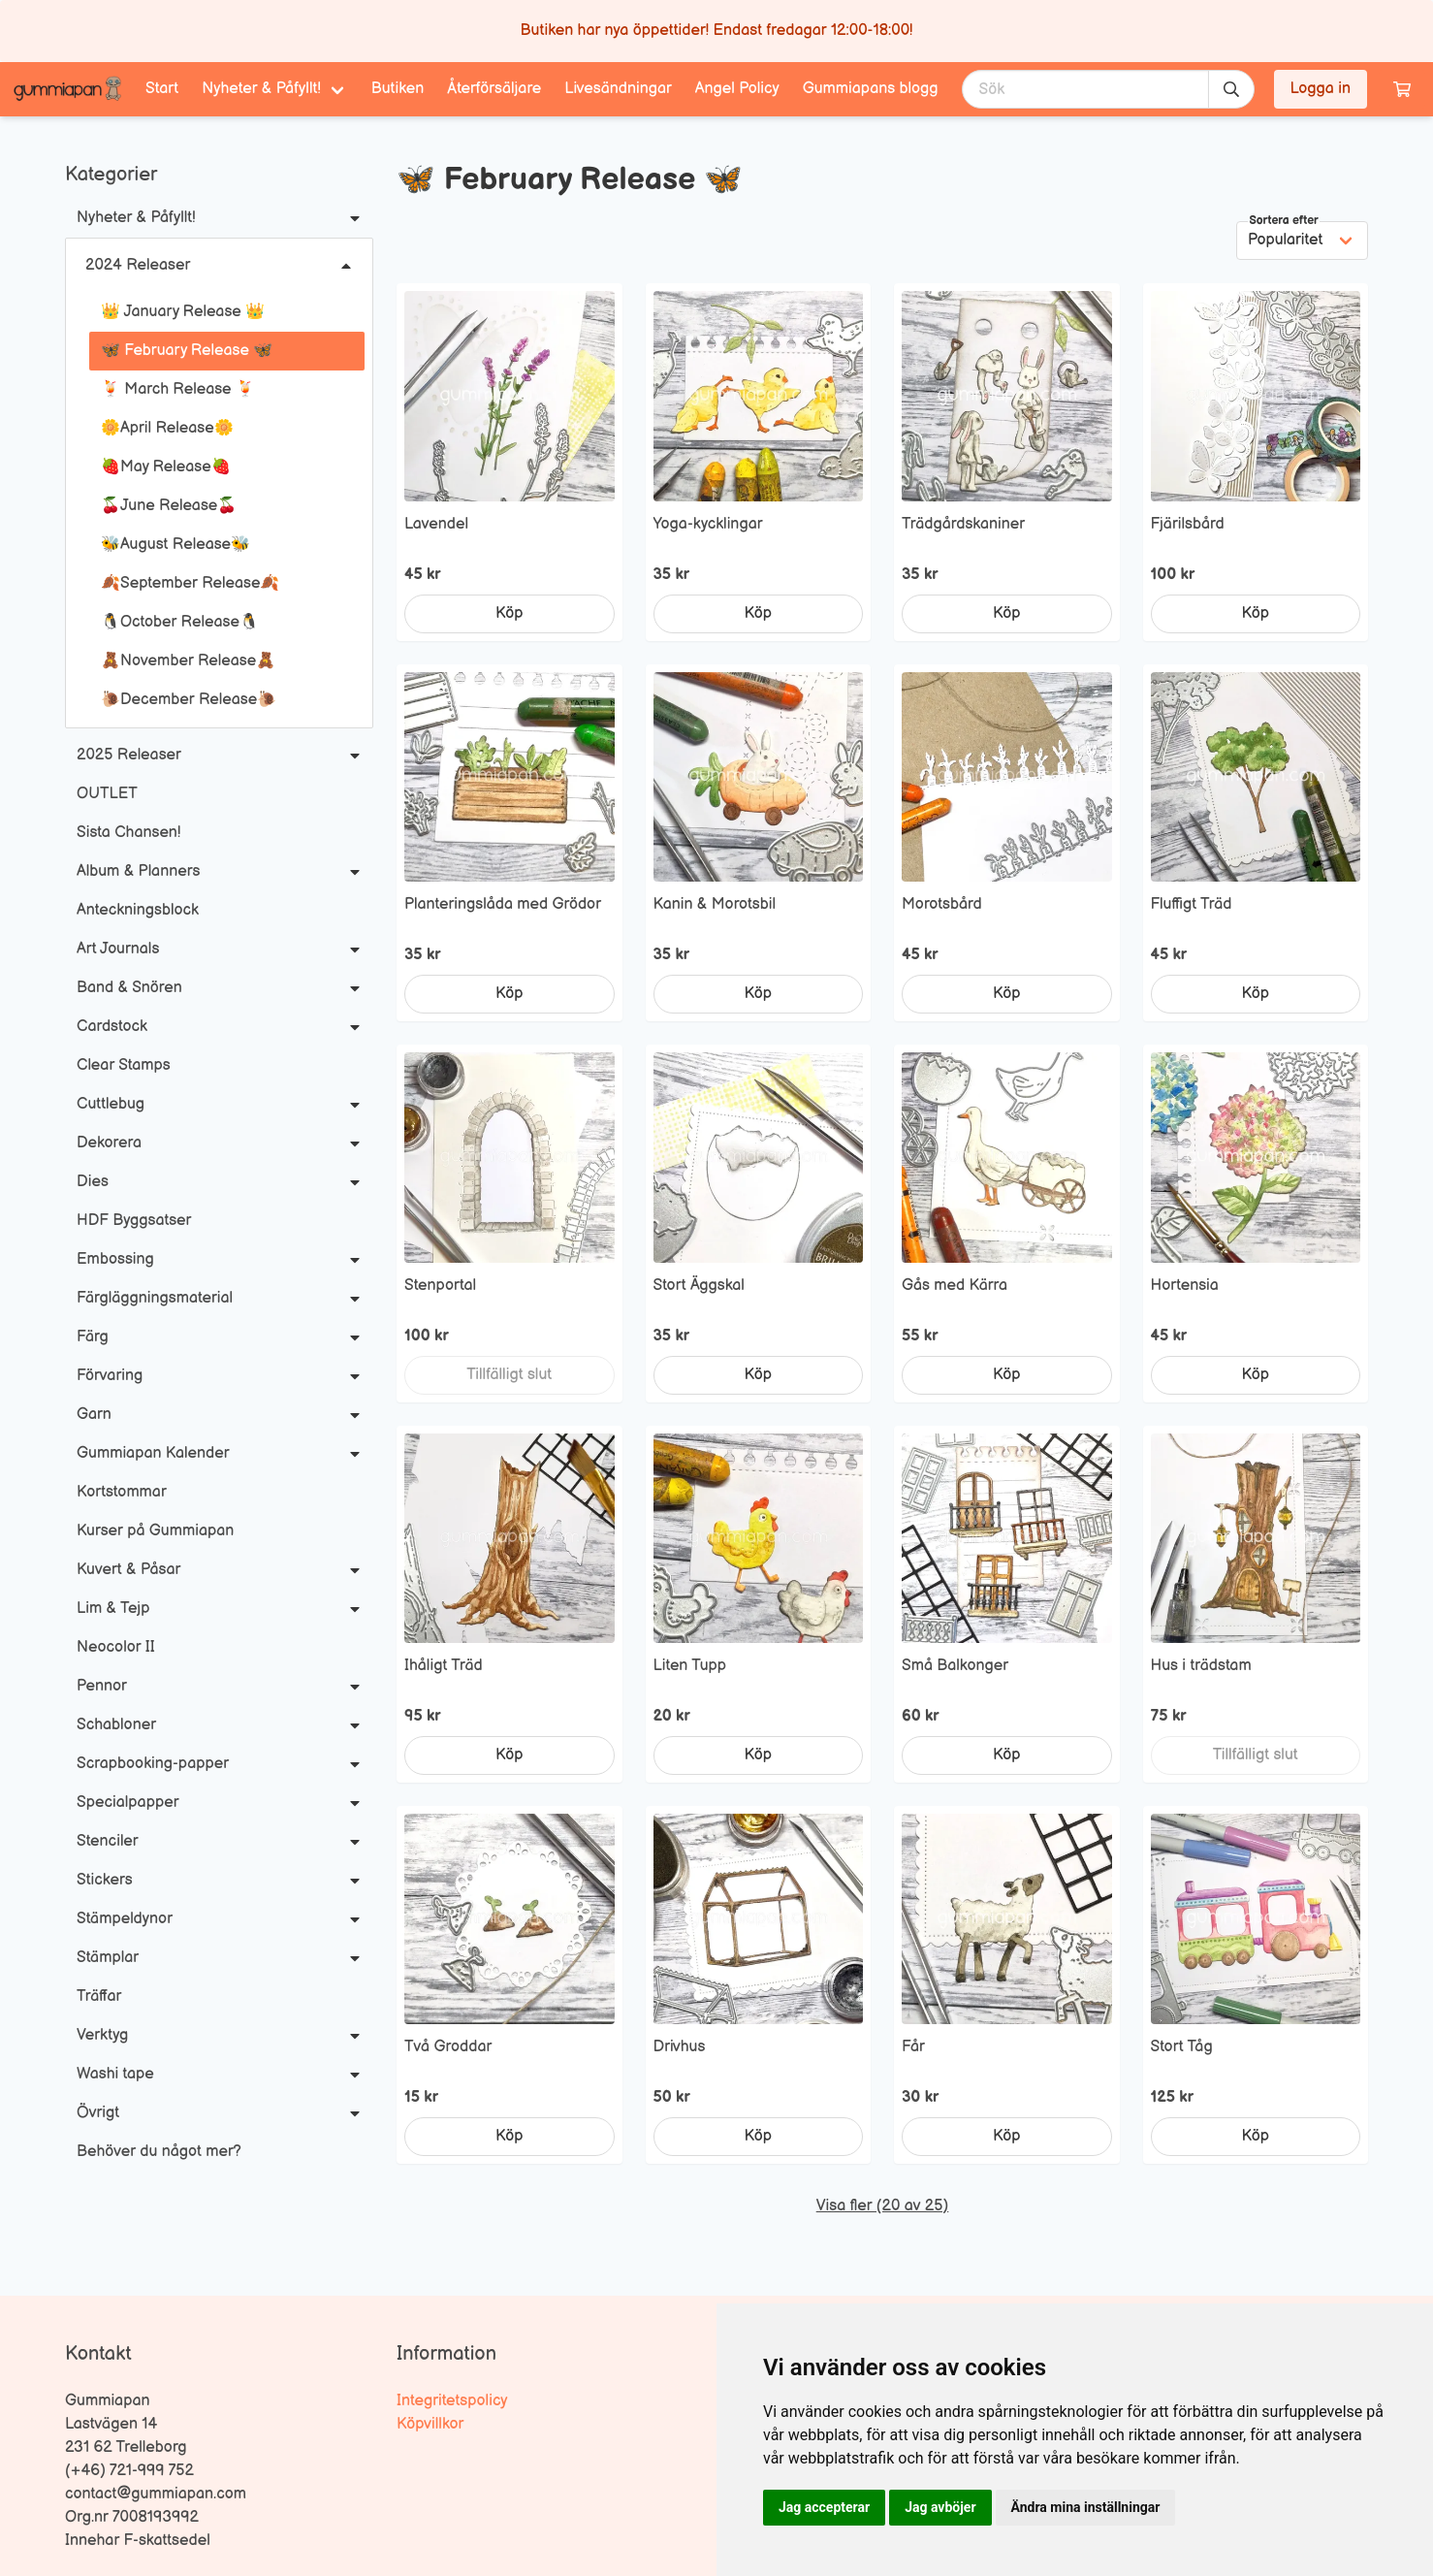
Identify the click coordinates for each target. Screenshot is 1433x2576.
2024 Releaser (137, 265)
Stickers (105, 1880)
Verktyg (102, 2035)
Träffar (99, 1996)
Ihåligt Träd (443, 1666)
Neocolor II (116, 1647)
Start (161, 89)
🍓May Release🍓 (166, 467)
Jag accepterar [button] (824, 2507)
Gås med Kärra (954, 1285)
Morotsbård (942, 904)
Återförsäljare (494, 89)
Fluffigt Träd (1191, 904)
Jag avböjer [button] (940, 2507)
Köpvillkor (430, 2424)
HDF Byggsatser (134, 1220)
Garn (94, 1414)
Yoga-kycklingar (708, 524)
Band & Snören (129, 988)
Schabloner (116, 1725)
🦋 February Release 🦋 (186, 350)
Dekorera (109, 1143)
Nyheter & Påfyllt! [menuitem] (261, 89)
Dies (93, 1182)
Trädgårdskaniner (963, 524)
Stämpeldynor (125, 1919)
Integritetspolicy (452, 2401)
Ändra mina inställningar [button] (1086, 2507)
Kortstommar (122, 1492)
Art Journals (118, 949)
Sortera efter (1284, 220)
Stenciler (108, 1841)
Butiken (398, 89)
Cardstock (112, 1026)
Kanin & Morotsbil (714, 904)
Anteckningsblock (138, 910)
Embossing (115, 1259)
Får (913, 2047)
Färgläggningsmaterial (155, 1298)
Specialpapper (128, 1802)
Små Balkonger (955, 1666)
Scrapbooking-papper (153, 1764)
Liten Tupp (690, 1666)
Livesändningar (617, 89)
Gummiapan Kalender (153, 1453)
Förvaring (110, 1376)
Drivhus (679, 2047)
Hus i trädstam (1201, 1666)
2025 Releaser (129, 755)
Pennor (102, 1686)
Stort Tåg (1182, 2047)
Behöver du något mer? (159, 2151)
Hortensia (1185, 1285)
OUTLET (107, 794)
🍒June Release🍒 (169, 506)
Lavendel (436, 524)
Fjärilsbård (1188, 524)
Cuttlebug (110, 1104)
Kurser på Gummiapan (155, 1531)
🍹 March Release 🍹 (178, 389)
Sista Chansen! (128, 832)
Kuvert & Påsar (128, 1570)
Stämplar (108, 1957)
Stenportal (440, 1285)
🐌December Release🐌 (188, 700)
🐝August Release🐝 (175, 544)
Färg (93, 1337)
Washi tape (115, 2074)
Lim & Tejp (113, 1608)
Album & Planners (138, 871)
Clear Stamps (124, 1065)
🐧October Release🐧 (180, 622)
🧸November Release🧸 (188, 661)
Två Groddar (448, 2047)
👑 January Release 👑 (183, 312)
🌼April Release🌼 (167, 428)
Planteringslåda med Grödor (502, 904)
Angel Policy (737, 89)
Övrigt (98, 2113)
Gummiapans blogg (871, 89)
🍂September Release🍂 (190, 583)
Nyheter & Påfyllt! (136, 218)
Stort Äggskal (699, 1285)
